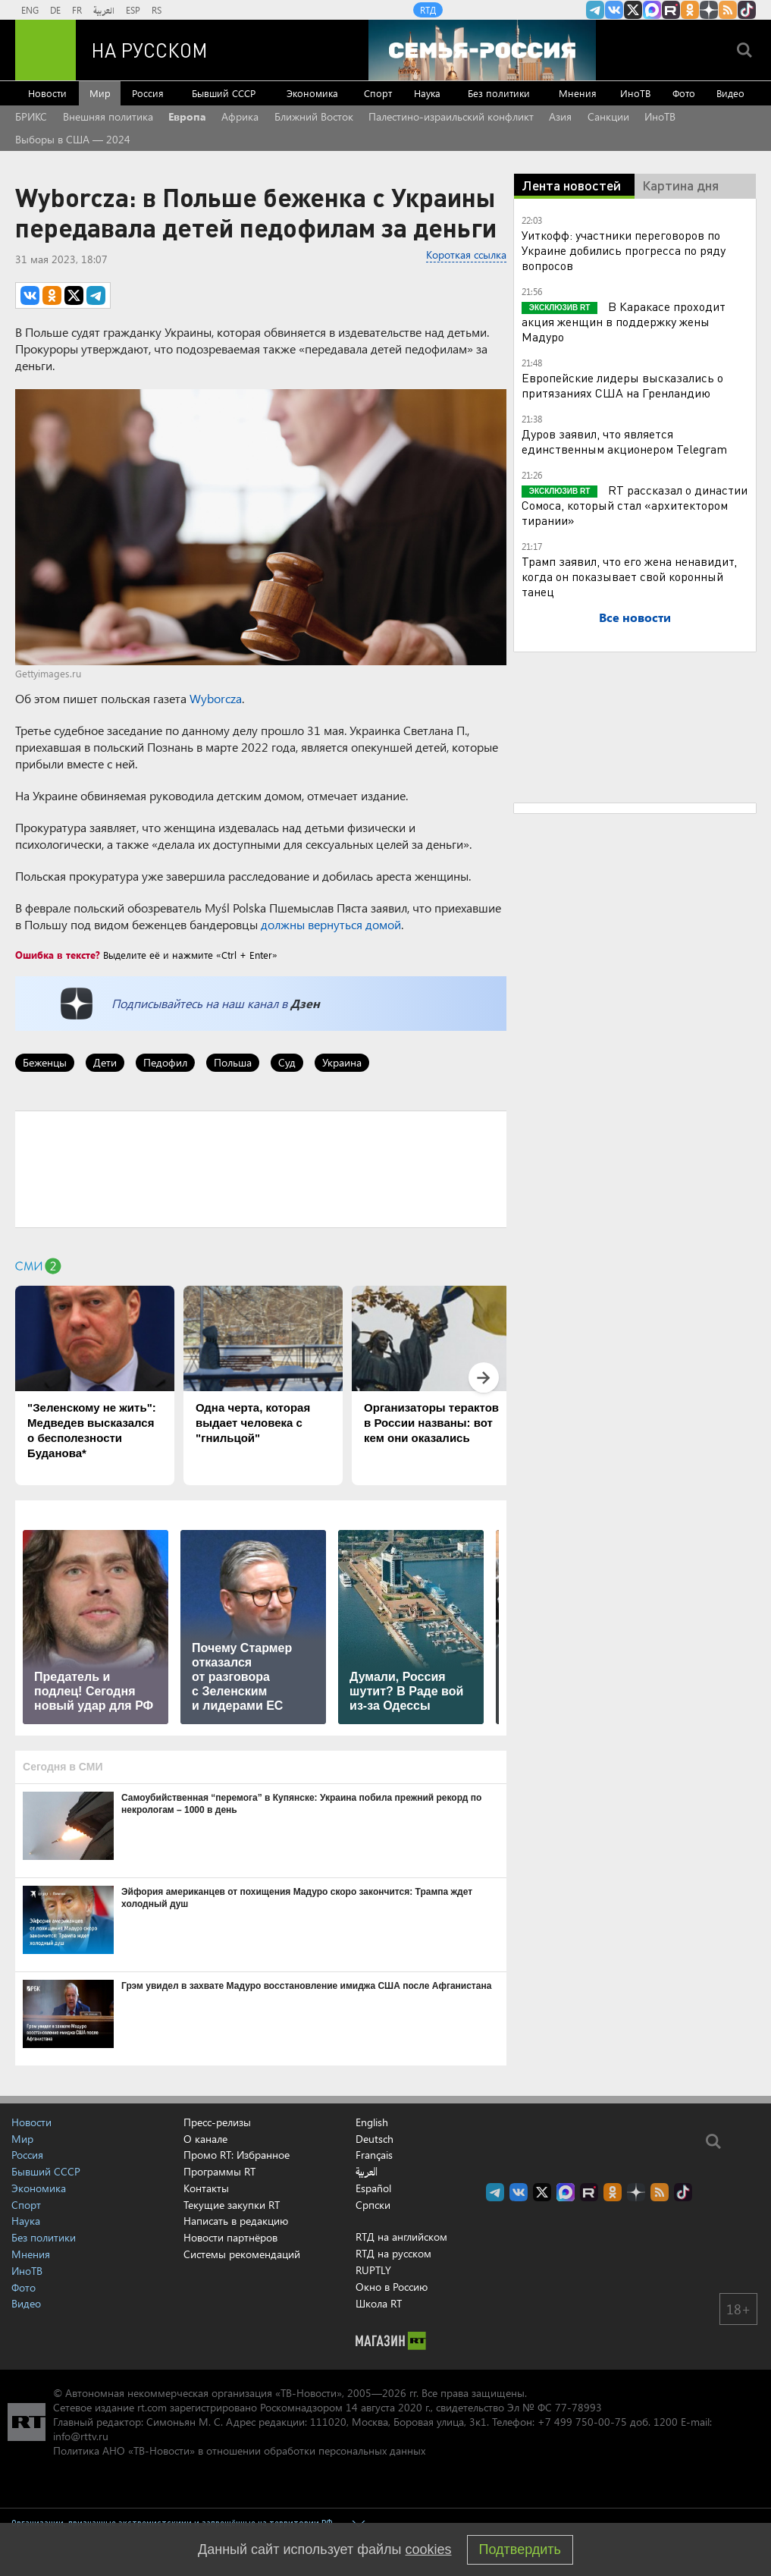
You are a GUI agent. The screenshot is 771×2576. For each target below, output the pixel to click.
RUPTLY (373, 2270)
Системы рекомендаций (241, 2254)
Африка (240, 116)
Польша (233, 1062)
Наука (427, 92)
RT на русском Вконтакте (614, 10)
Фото (683, 92)
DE (55, 10)
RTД (428, 10)
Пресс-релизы (217, 2122)
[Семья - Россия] (482, 50)
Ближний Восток (313, 116)
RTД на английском (401, 2236)
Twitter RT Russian (633, 10)
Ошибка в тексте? (57, 954)
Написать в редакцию (235, 2220)
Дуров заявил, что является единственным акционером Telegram (624, 441)
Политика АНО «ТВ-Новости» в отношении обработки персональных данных (239, 2450)
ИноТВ (635, 92)
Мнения (578, 92)
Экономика (312, 92)
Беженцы (45, 1062)
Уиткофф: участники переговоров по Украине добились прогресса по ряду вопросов (624, 250)
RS (156, 10)
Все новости (635, 617)
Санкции (608, 116)
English (372, 2122)
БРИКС (31, 116)
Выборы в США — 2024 (72, 139)
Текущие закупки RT (231, 2204)
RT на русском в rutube (671, 10)
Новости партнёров (230, 2237)
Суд (287, 1062)
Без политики (499, 92)
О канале (205, 2138)
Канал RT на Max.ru (652, 10)
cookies (429, 2549)
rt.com (152, 2407)
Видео (730, 92)
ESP (133, 10)
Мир (100, 92)
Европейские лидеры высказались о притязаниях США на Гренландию (622, 385)
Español (373, 2188)
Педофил (165, 1062)
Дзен (305, 1003)
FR (77, 10)
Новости (47, 92)
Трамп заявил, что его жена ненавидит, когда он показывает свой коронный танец (629, 576)
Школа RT (379, 2303)
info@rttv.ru (80, 2436)
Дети (105, 1062)
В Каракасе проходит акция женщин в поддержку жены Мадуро (624, 321)
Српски (373, 2205)
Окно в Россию (392, 2286)
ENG (30, 10)
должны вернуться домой (331, 924)
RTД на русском (393, 2253)
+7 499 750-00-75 (582, 2421)
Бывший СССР (223, 92)
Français (374, 2155)
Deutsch (374, 2139)
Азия (560, 116)
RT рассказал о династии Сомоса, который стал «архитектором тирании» (635, 505)
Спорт (378, 92)
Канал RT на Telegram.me (595, 10)
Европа (187, 116)
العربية (103, 10)
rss (728, 10)
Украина (342, 1062)
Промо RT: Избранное (236, 2154)
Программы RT (219, 2171)
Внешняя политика (108, 116)
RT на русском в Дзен (709, 10)
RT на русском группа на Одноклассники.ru (690, 10)
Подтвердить (520, 2549)
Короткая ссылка (466, 254)
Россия (148, 92)
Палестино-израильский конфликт (451, 116)
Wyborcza (216, 698)
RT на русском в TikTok (747, 10)
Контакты (206, 2188)
